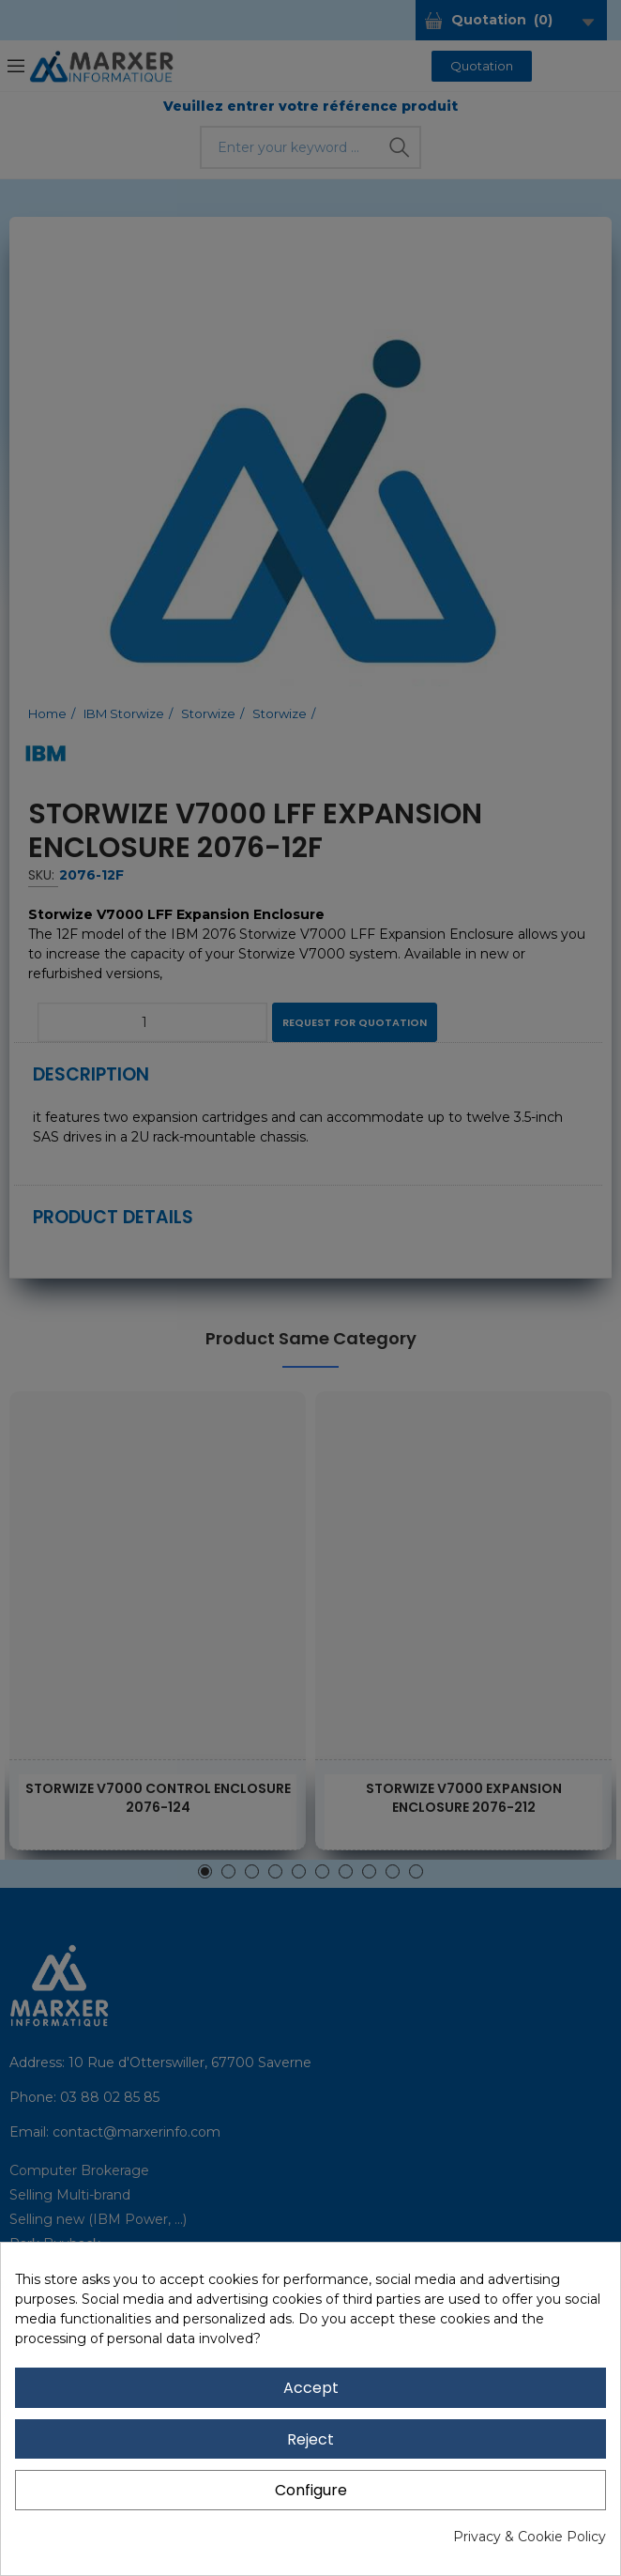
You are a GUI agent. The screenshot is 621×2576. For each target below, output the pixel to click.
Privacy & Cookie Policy (529, 2536)
